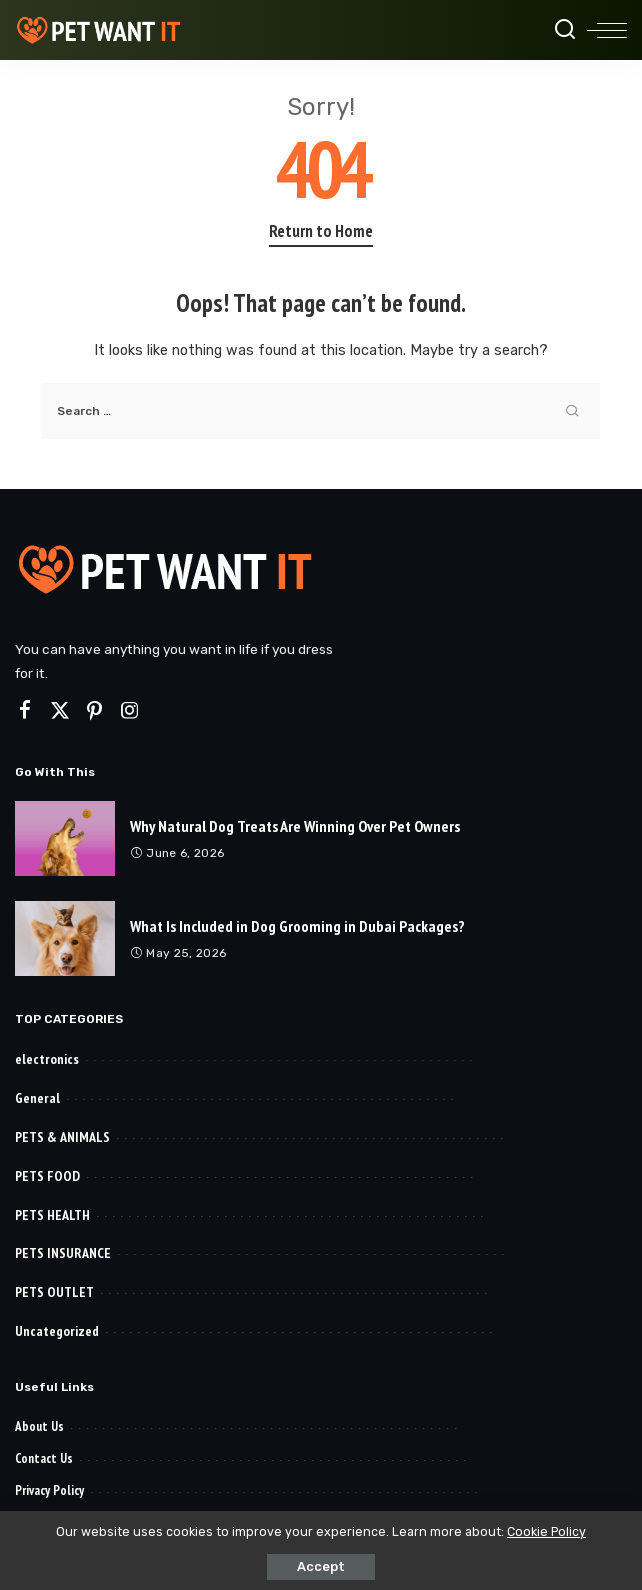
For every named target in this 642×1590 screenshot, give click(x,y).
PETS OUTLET (54, 1292)
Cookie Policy (546, 1531)
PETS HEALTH (52, 1215)
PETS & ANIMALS (62, 1137)
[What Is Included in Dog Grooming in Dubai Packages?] (65, 938)
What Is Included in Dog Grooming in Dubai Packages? (297, 926)
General (37, 1098)
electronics (47, 1059)
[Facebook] (25, 711)
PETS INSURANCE (63, 1253)
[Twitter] (60, 711)
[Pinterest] (95, 711)
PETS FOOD (47, 1176)
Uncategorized (57, 1331)
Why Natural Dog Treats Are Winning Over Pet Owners (295, 826)
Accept (321, 1566)
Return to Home (321, 231)
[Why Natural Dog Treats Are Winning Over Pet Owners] (65, 838)
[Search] (565, 30)
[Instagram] (130, 711)
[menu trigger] (607, 30)
